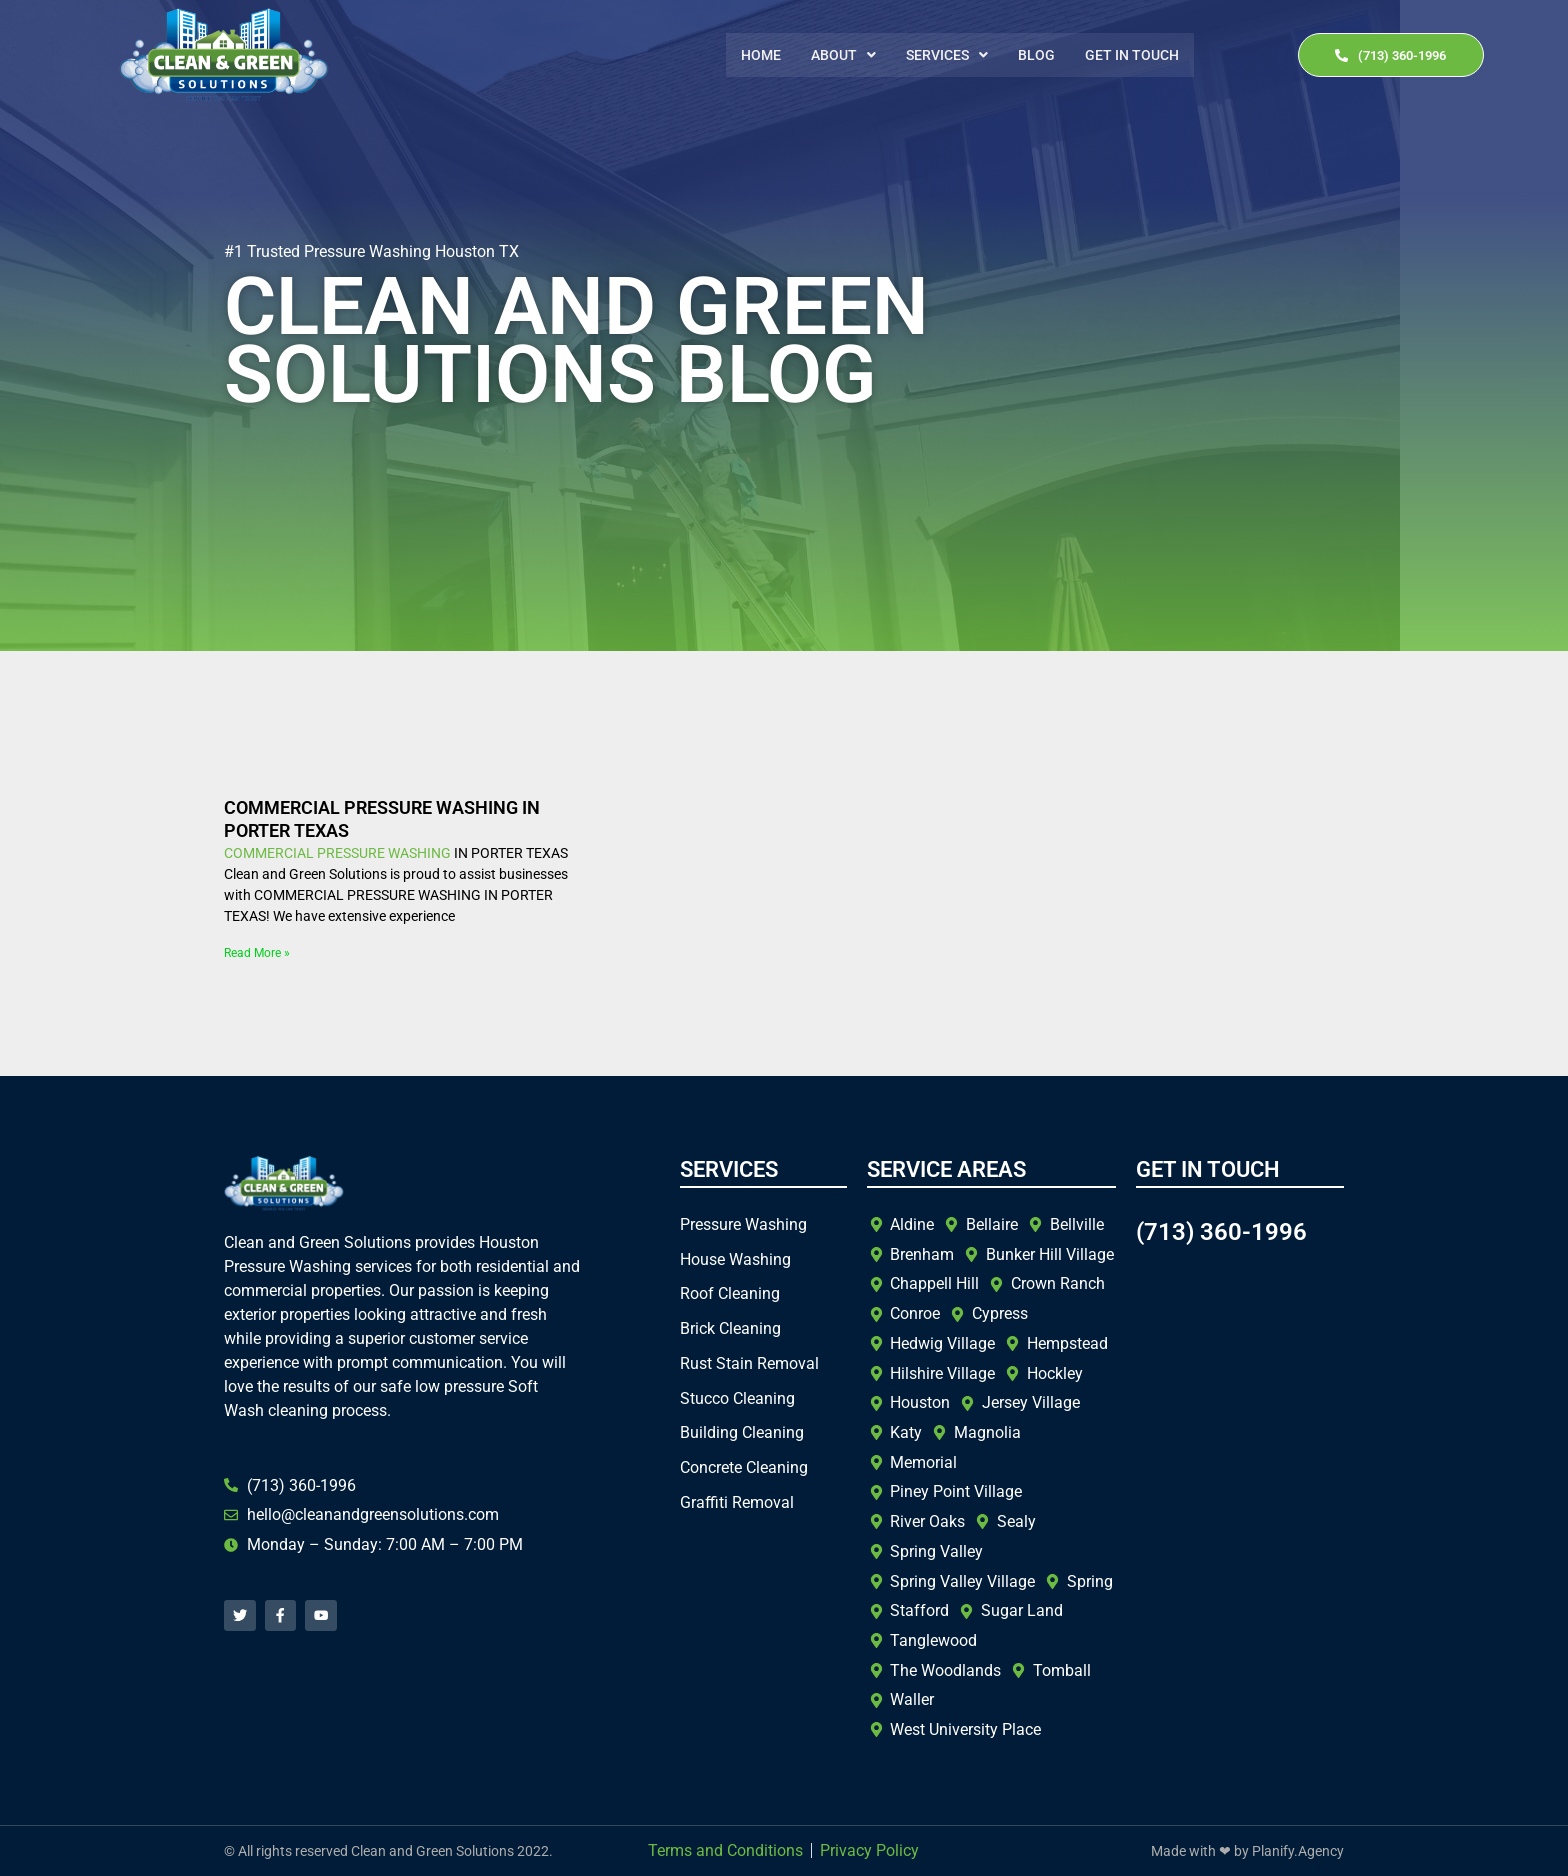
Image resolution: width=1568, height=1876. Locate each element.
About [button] (843, 55)
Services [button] (947, 55)
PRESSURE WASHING (384, 853)
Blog (1036, 55)
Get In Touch (1132, 55)
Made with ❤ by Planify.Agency (1247, 1851)
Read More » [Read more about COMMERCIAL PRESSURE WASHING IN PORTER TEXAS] (257, 953)
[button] (843, 55)
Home (761, 55)
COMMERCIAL (269, 853)
